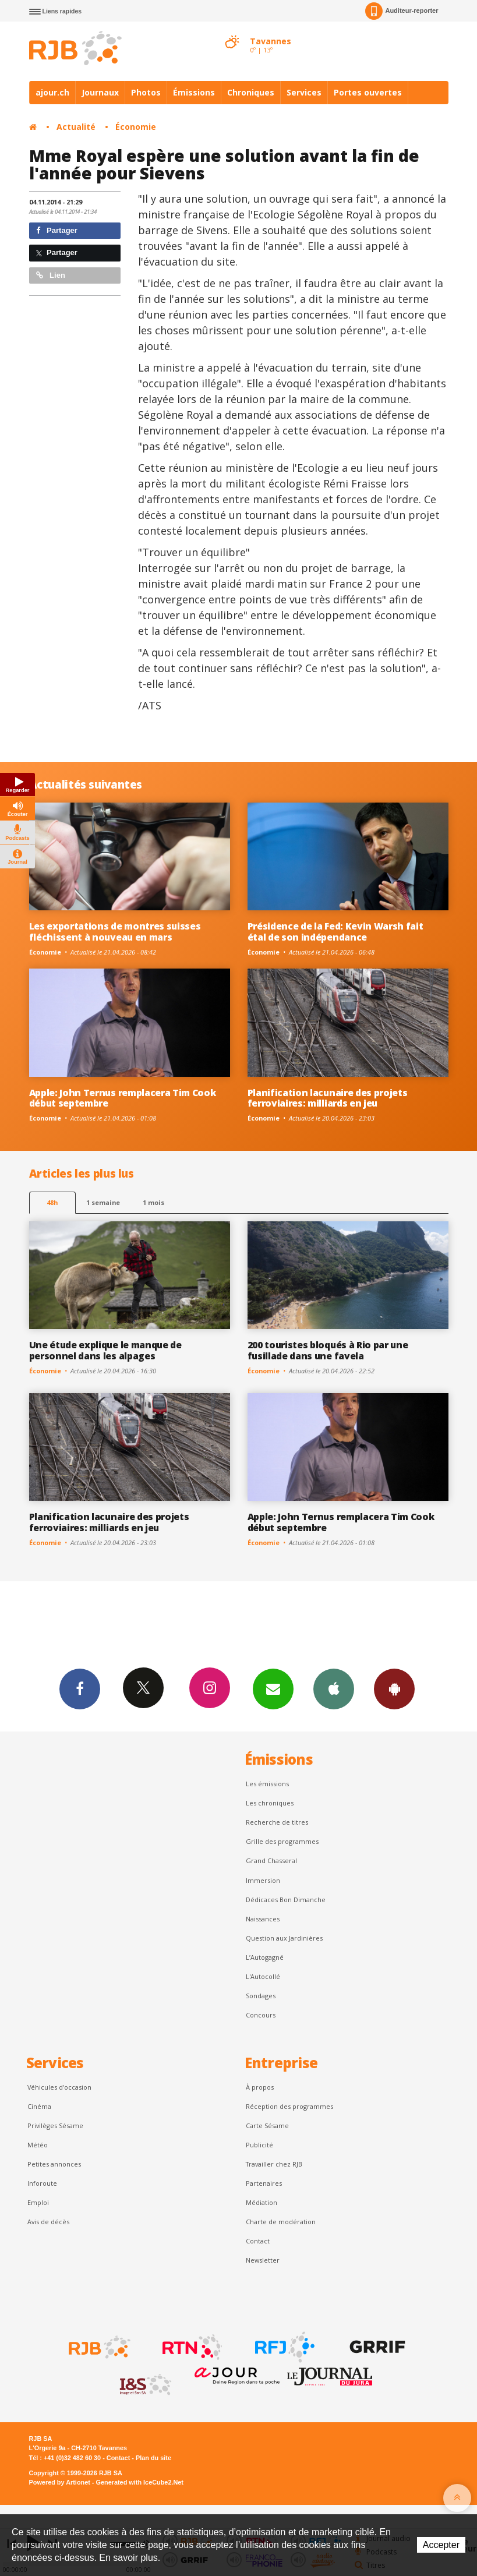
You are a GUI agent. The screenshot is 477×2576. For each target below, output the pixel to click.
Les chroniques (270, 1803)
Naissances (263, 1919)
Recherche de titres (277, 1822)
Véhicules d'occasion (59, 2087)
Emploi (38, 2202)
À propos (260, 2087)
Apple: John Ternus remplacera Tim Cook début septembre (122, 1098)
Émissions (194, 92)
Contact (258, 2241)
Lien (50, 275)
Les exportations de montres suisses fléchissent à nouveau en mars (115, 932)
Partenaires (264, 2183)
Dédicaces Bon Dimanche (286, 1899)
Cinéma (39, 2106)
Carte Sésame (267, 2125)
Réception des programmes (289, 2106)
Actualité (76, 126)
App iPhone (333, 1688)
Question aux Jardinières (284, 1938)
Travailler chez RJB (274, 2164)
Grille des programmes (282, 1841)
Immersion (263, 1880)
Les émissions (267, 1783)
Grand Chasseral (271, 1860)
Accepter (441, 2545)
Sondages (260, 1995)
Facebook (79, 1688)
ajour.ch (52, 92)
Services (304, 92)
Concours (260, 2015)
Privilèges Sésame (55, 2125)
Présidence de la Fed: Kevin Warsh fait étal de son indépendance (335, 932)
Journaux (100, 92)
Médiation (261, 2202)
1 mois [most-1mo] (153, 1202)
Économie (135, 126)
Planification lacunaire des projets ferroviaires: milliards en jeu (328, 1098)
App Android (394, 1688)
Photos (146, 92)
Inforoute (42, 2183)
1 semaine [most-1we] (103, 1202)
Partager (56, 230)
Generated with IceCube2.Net (139, 2482)
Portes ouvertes (368, 92)
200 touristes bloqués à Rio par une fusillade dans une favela (328, 1350)
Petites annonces (54, 2164)
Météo (37, 2145)
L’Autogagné (265, 1957)
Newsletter (263, 2260)
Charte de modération (281, 2221)
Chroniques (250, 92)
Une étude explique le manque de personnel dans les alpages (105, 1350)
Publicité (259, 2145)
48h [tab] (52, 1202)
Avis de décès (48, 2221)
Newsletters (273, 1688)
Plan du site (153, 2457)
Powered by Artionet (59, 2482)
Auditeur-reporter (401, 11)
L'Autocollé (263, 1976)
